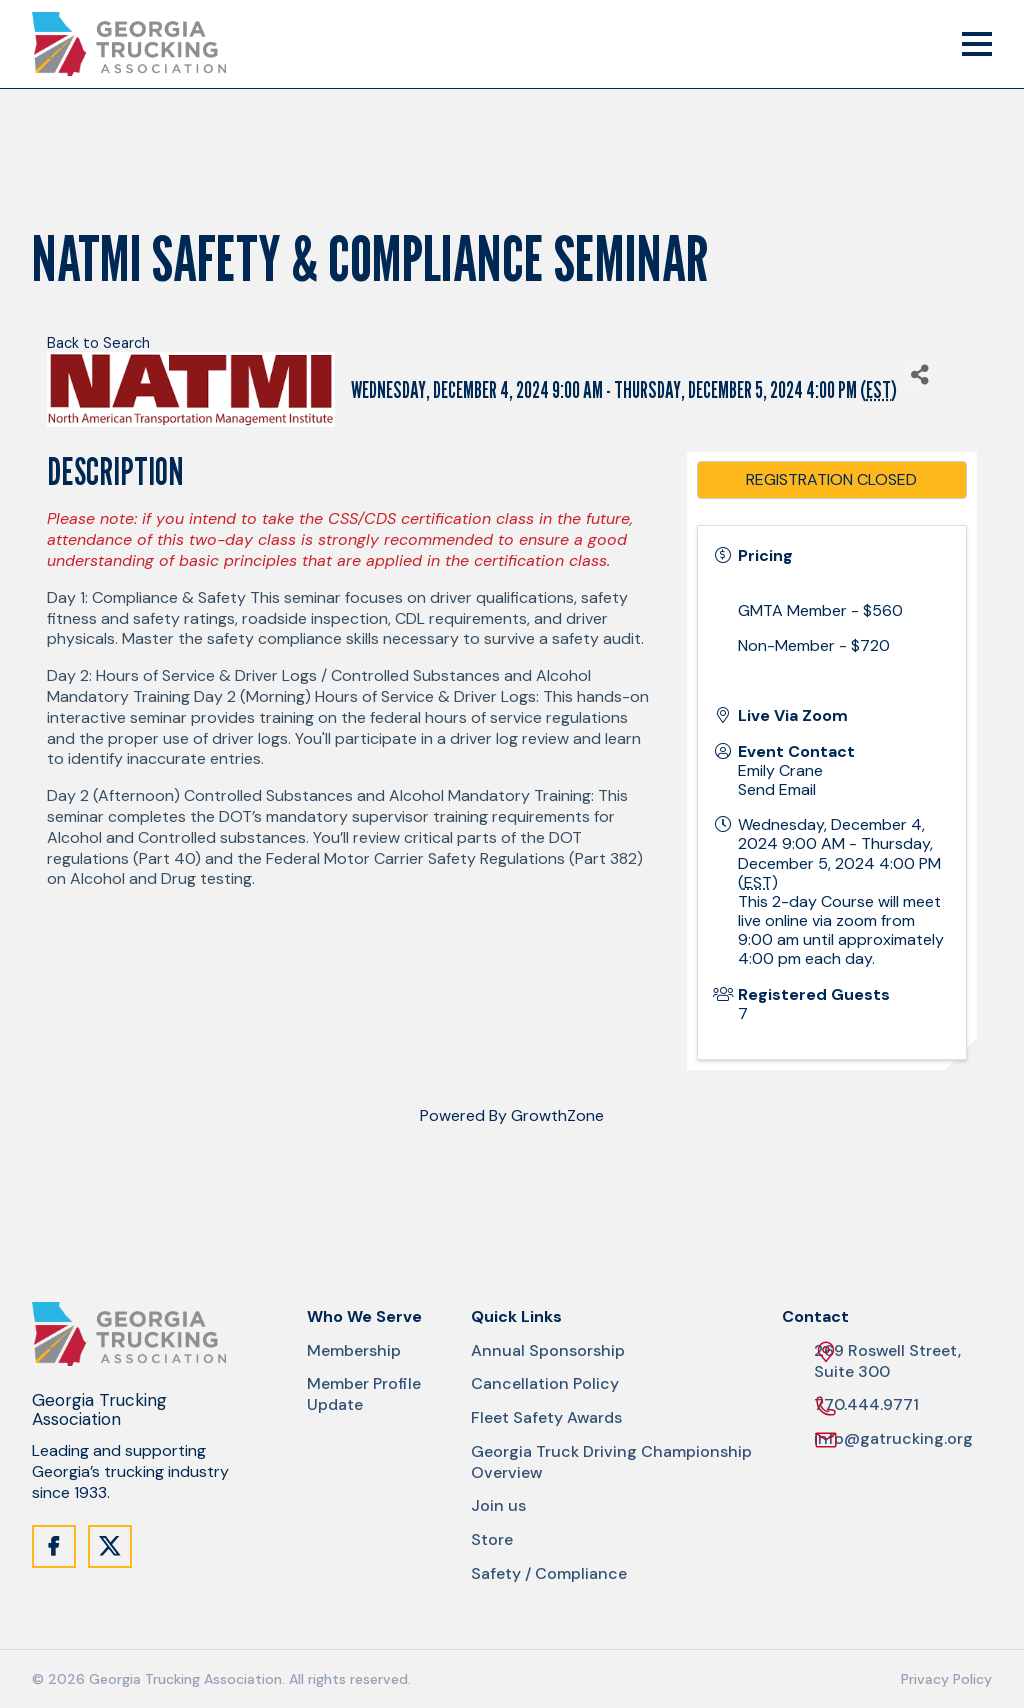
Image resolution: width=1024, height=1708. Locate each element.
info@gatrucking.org (893, 1439)
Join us (498, 1506)
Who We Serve (364, 1317)
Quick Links (516, 1317)
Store (492, 1540)
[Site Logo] (129, 44)
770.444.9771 (866, 1405)
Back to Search (98, 343)
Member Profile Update (364, 1394)
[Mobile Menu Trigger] (977, 44)
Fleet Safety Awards (546, 1418)
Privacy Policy (946, 1679)
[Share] (919, 374)
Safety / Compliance (549, 1574)
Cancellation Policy (545, 1384)
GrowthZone (557, 1115)
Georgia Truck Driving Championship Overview (611, 1462)
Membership (354, 1351)
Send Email (777, 789)
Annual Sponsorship (548, 1351)
